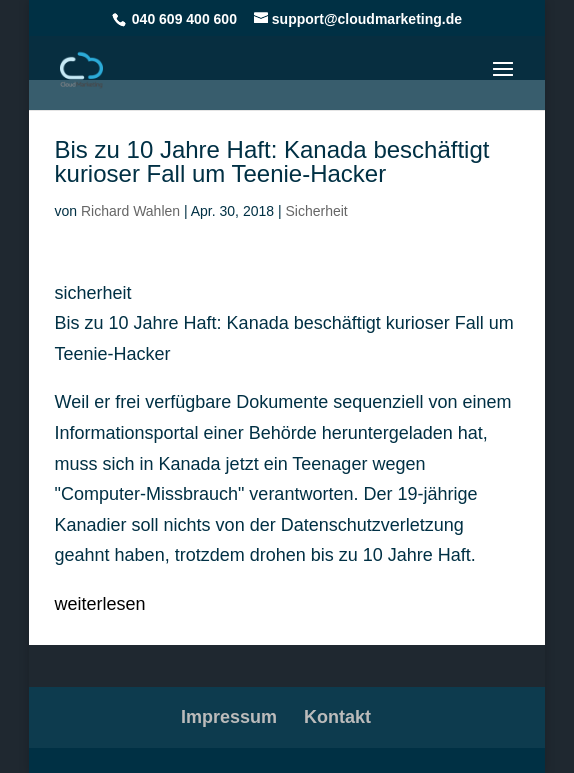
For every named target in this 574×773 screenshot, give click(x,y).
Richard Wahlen (130, 211)
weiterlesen (100, 604)
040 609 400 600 (184, 19)
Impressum (229, 717)
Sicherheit (316, 211)
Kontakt (337, 717)
